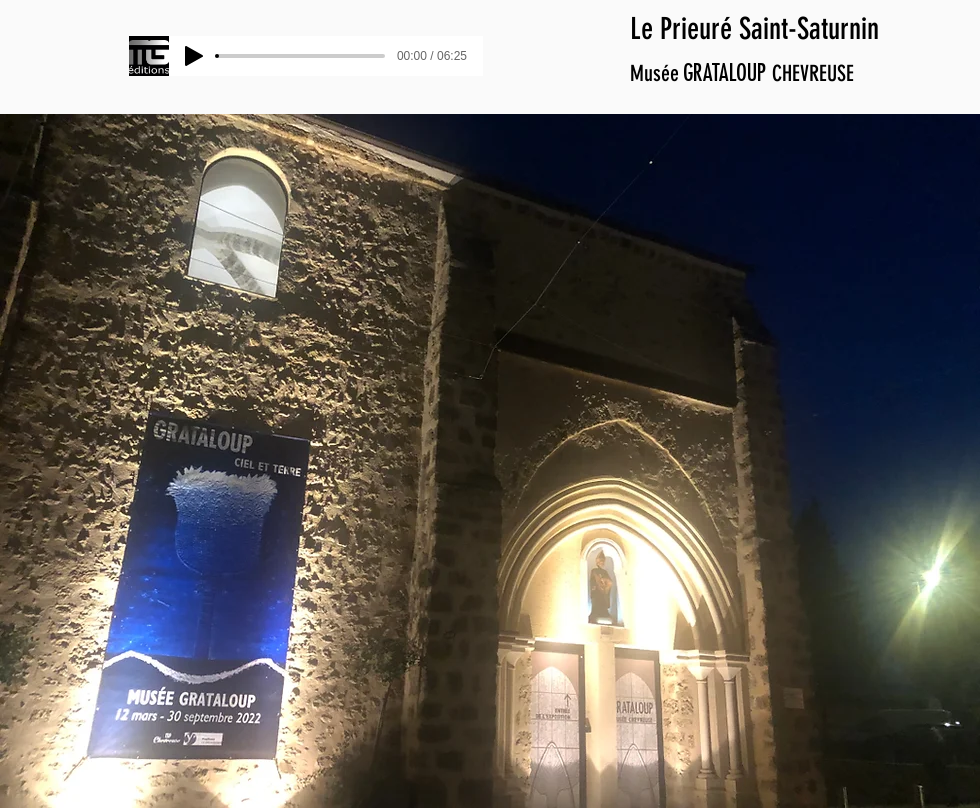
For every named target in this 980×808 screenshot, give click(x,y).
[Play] (194, 56)
